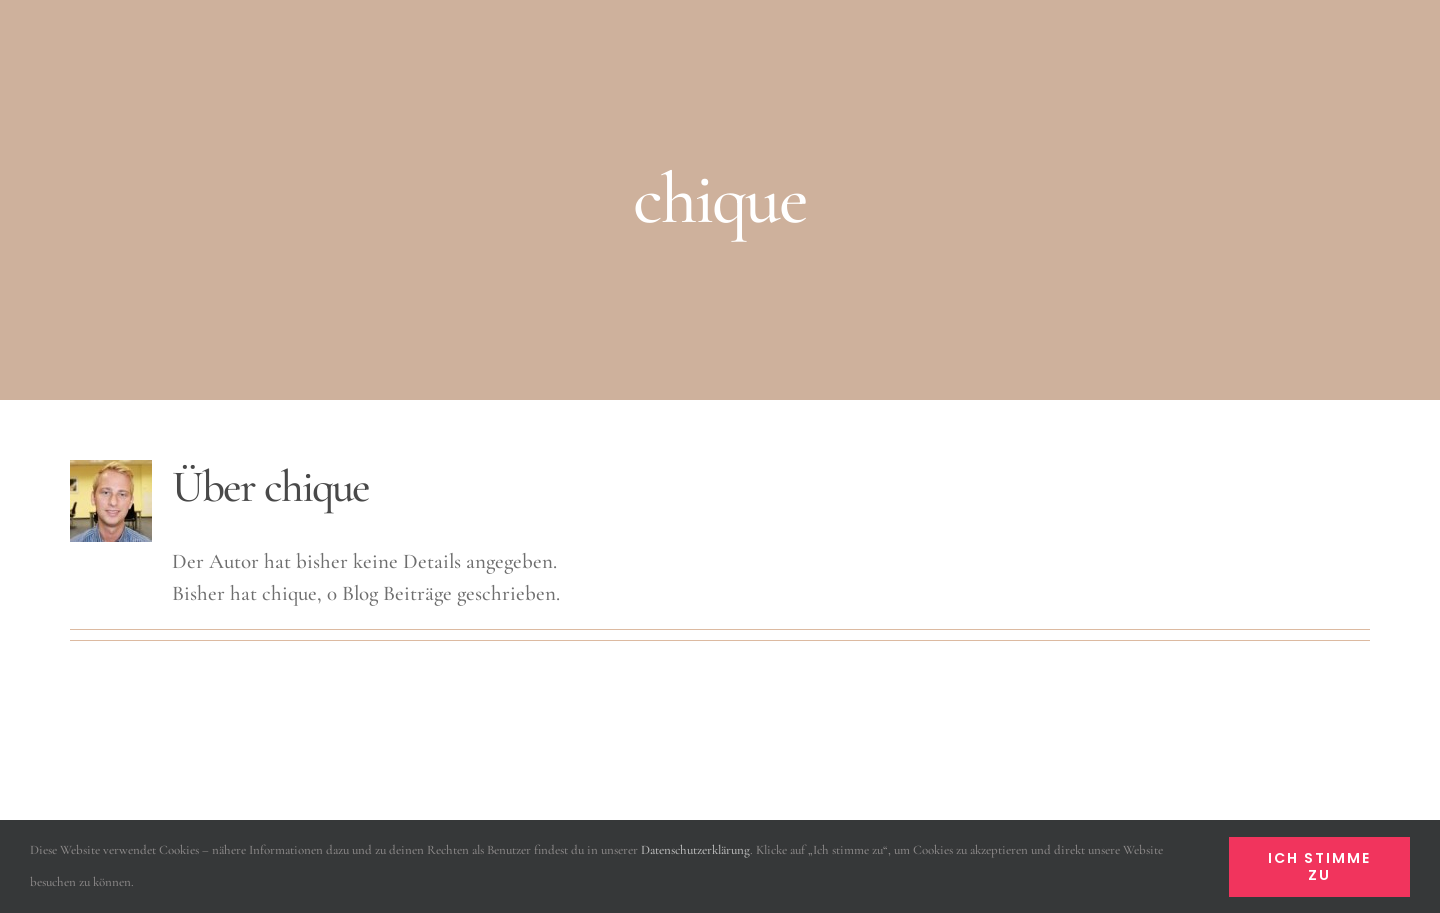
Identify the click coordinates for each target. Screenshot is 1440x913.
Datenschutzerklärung (695, 850)
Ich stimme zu (1319, 866)
